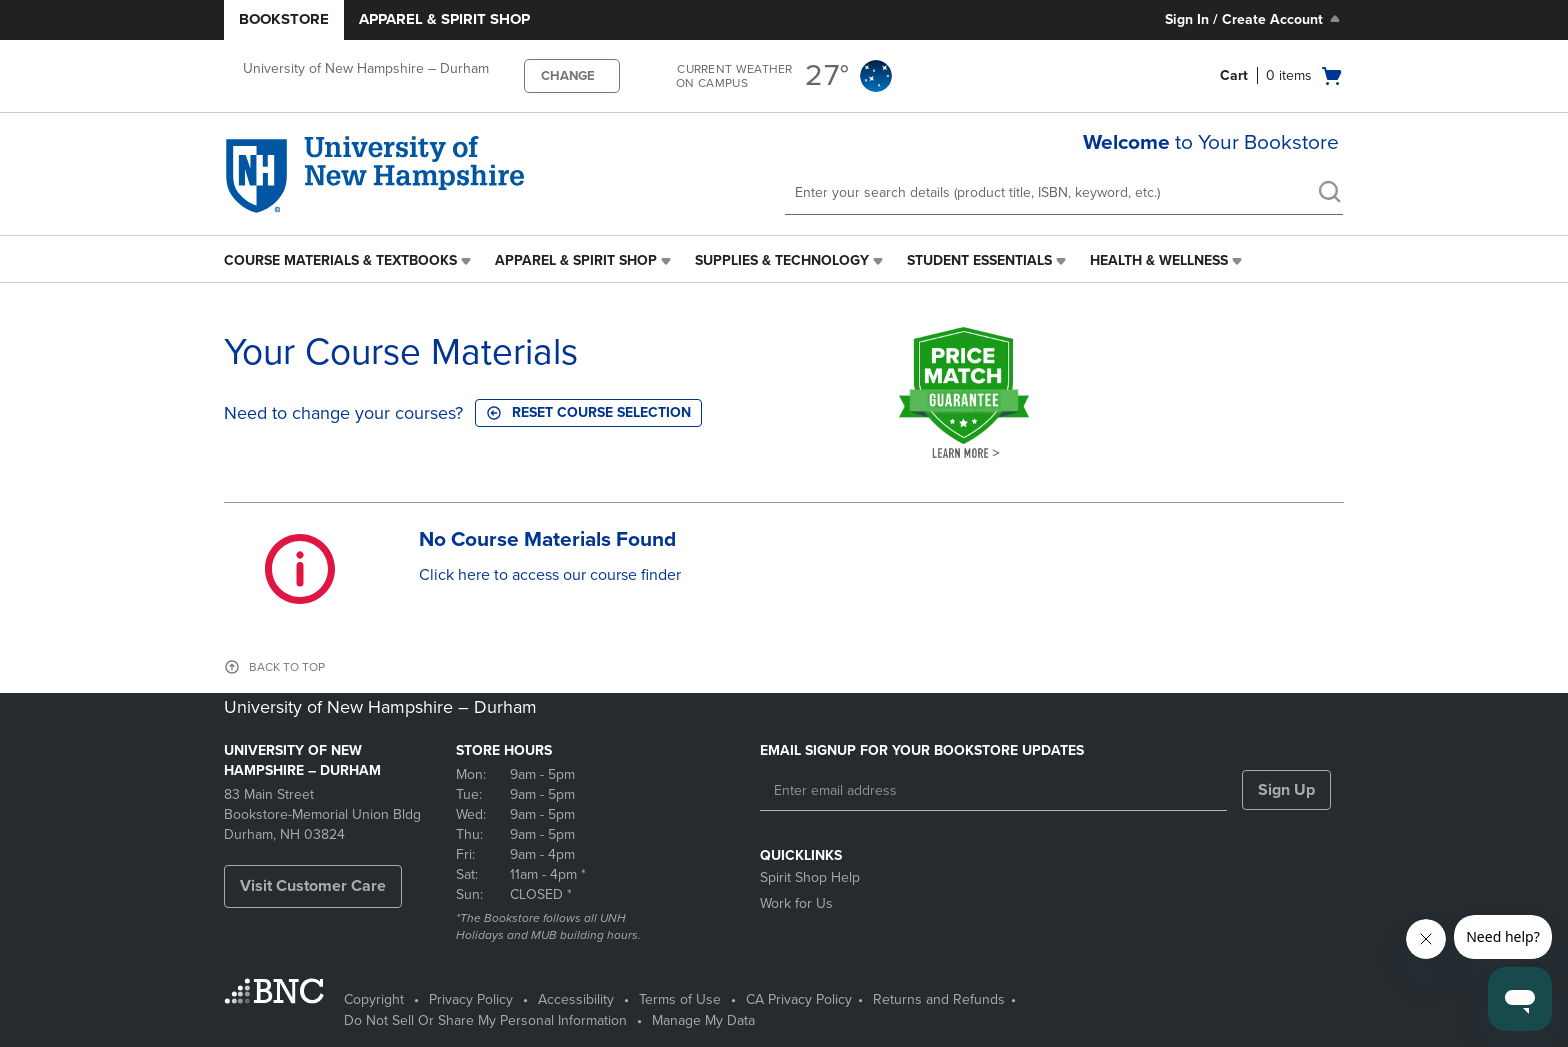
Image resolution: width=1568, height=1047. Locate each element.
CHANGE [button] (568, 76)
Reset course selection (588, 412)
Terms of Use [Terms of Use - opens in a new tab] (680, 999)
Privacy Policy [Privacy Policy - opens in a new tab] (471, 999)
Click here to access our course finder (550, 575)
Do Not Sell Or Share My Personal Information (485, 1020)
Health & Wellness (1159, 260)
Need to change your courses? (343, 413)
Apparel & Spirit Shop (444, 19)
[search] (1329, 194)
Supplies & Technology (782, 260)
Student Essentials (979, 260)
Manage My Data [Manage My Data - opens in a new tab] (703, 1020)
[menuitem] (349, 261)
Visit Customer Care (313, 886)
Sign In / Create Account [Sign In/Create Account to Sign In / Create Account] (1254, 19)
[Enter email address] (993, 791)
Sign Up (1286, 790)
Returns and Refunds (939, 999)
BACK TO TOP (287, 667)
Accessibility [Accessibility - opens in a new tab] (576, 999)
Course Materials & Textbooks (340, 260)
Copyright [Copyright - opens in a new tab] (374, 999)
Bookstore (284, 19)
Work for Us (796, 903)
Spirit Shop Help (810, 877)
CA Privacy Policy (799, 999)
